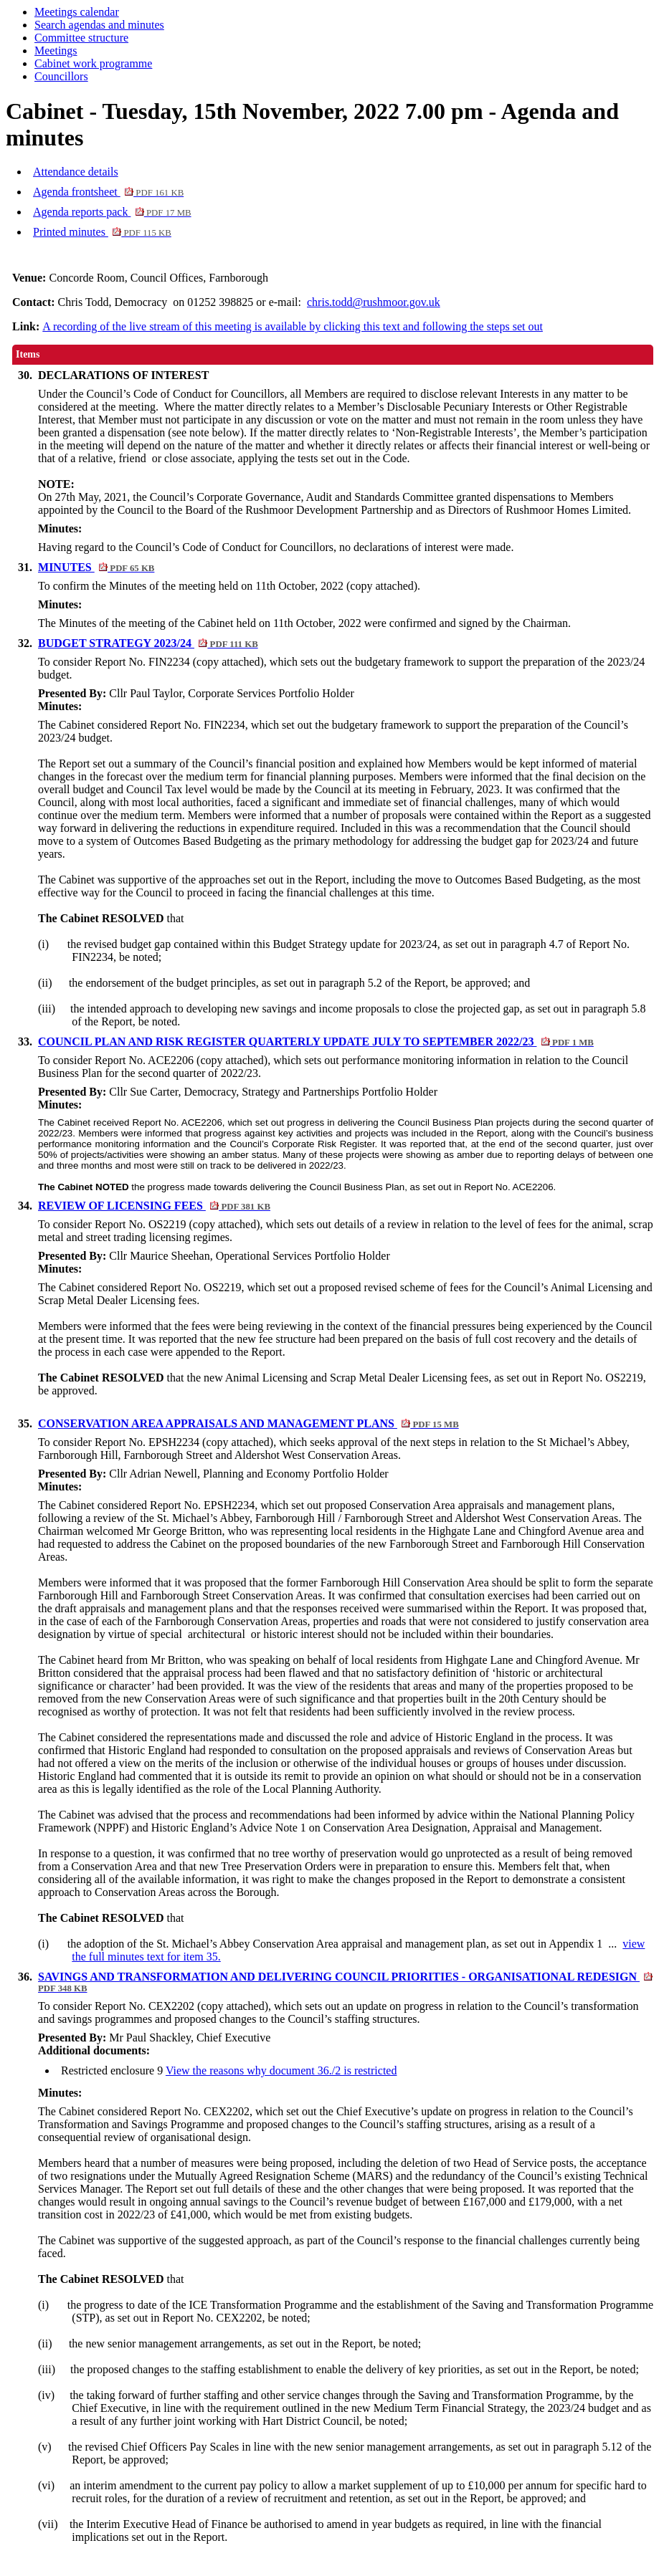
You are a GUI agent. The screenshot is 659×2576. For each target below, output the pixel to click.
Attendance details (75, 172)
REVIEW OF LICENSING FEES (154, 1206)
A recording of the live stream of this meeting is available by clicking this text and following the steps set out (292, 326)
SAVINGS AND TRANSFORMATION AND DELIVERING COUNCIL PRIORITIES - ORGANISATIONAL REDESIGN (345, 1982)
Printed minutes (102, 232)
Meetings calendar (76, 12)
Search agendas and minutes (99, 25)
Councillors (61, 76)
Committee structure (81, 38)
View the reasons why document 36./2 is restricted (281, 2070)
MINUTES (96, 567)
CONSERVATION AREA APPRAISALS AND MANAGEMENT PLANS (248, 1423)
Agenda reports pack (112, 212)
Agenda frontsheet (108, 192)
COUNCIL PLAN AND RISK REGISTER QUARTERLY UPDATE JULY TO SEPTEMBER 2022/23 (316, 1041)
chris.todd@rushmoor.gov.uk (373, 302)
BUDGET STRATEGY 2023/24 (148, 643)
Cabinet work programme (93, 63)
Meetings (55, 50)
